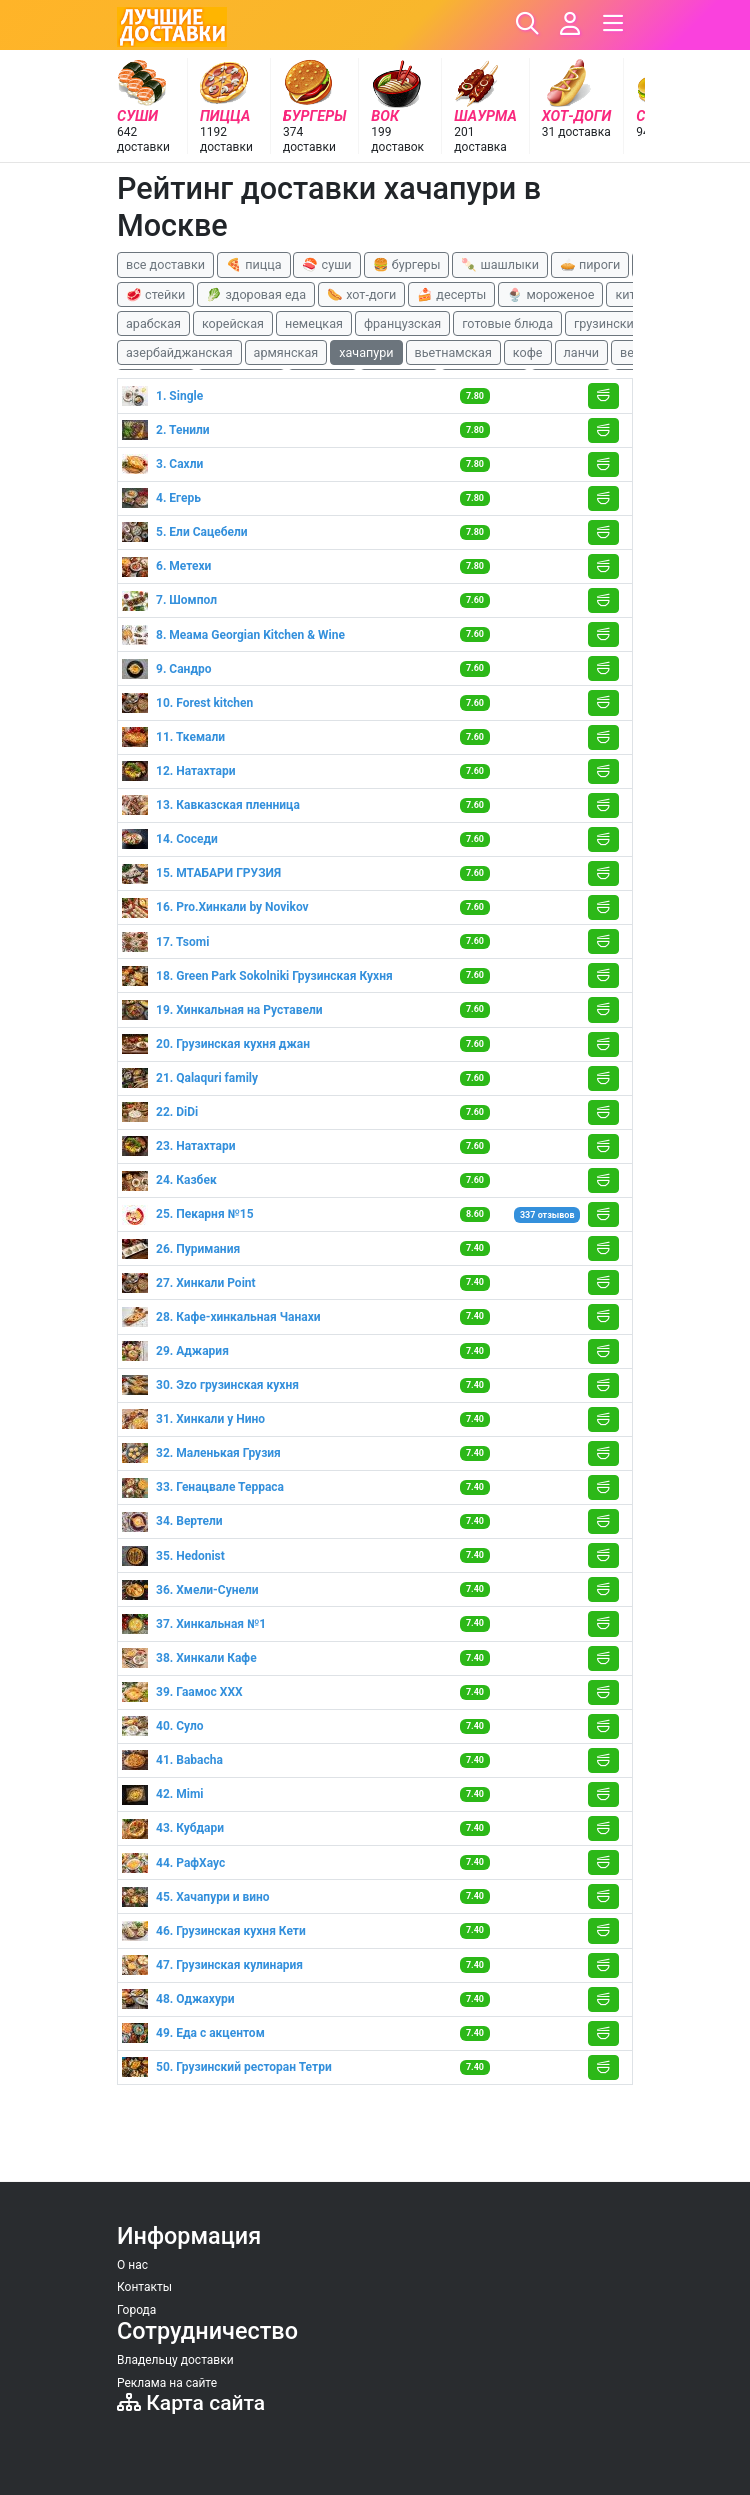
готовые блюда (507, 323)
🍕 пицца (253, 264)
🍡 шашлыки (500, 264)
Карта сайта (191, 2402)
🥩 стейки (155, 294)
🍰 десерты (451, 294)
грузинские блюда (628, 323)
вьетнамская (453, 352)
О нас (132, 2265)
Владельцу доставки (175, 2360)
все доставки (165, 264)
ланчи (582, 352)
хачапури (366, 352)
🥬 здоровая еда (256, 294)
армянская (286, 352)
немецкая (314, 323)
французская (402, 323)
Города (136, 2310)
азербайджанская (179, 352)
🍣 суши (326, 264)
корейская (233, 323)
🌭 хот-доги (361, 294)
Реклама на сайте (167, 2383)
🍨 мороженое (550, 294)
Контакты (144, 2287)
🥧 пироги (590, 264)
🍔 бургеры (407, 264)
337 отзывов (547, 1215)
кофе (528, 352)
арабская (153, 323)
